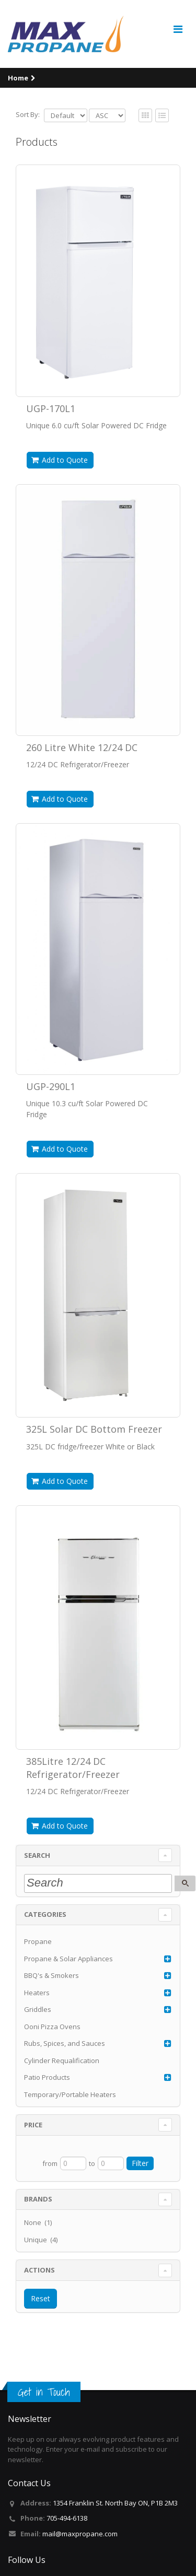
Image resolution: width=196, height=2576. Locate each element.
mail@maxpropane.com (80, 2533)
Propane (38, 1941)
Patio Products (47, 2077)
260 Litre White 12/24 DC (81, 747)
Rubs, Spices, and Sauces (64, 2043)
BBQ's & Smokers (51, 1975)
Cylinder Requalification (61, 2060)
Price (33, 2124)
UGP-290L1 (50, 1086)
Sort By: (28, 114)
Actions (39, 2270)
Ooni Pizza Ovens (52, 2026)
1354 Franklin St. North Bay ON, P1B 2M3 (115, 2503)
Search (37, 1855)
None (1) (38, 2222)
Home (18, 78)
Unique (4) (40, 2239)
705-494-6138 (67, 2518)
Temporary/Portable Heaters (70, 2094)
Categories (45, 1914)
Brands (38, 2199)
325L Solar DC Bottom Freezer (94, 1429)
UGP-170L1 (50, 408)
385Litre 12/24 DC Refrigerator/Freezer (73, 1767)
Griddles (37, 2009)
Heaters (37, 1992)
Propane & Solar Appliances (68, 1958)
